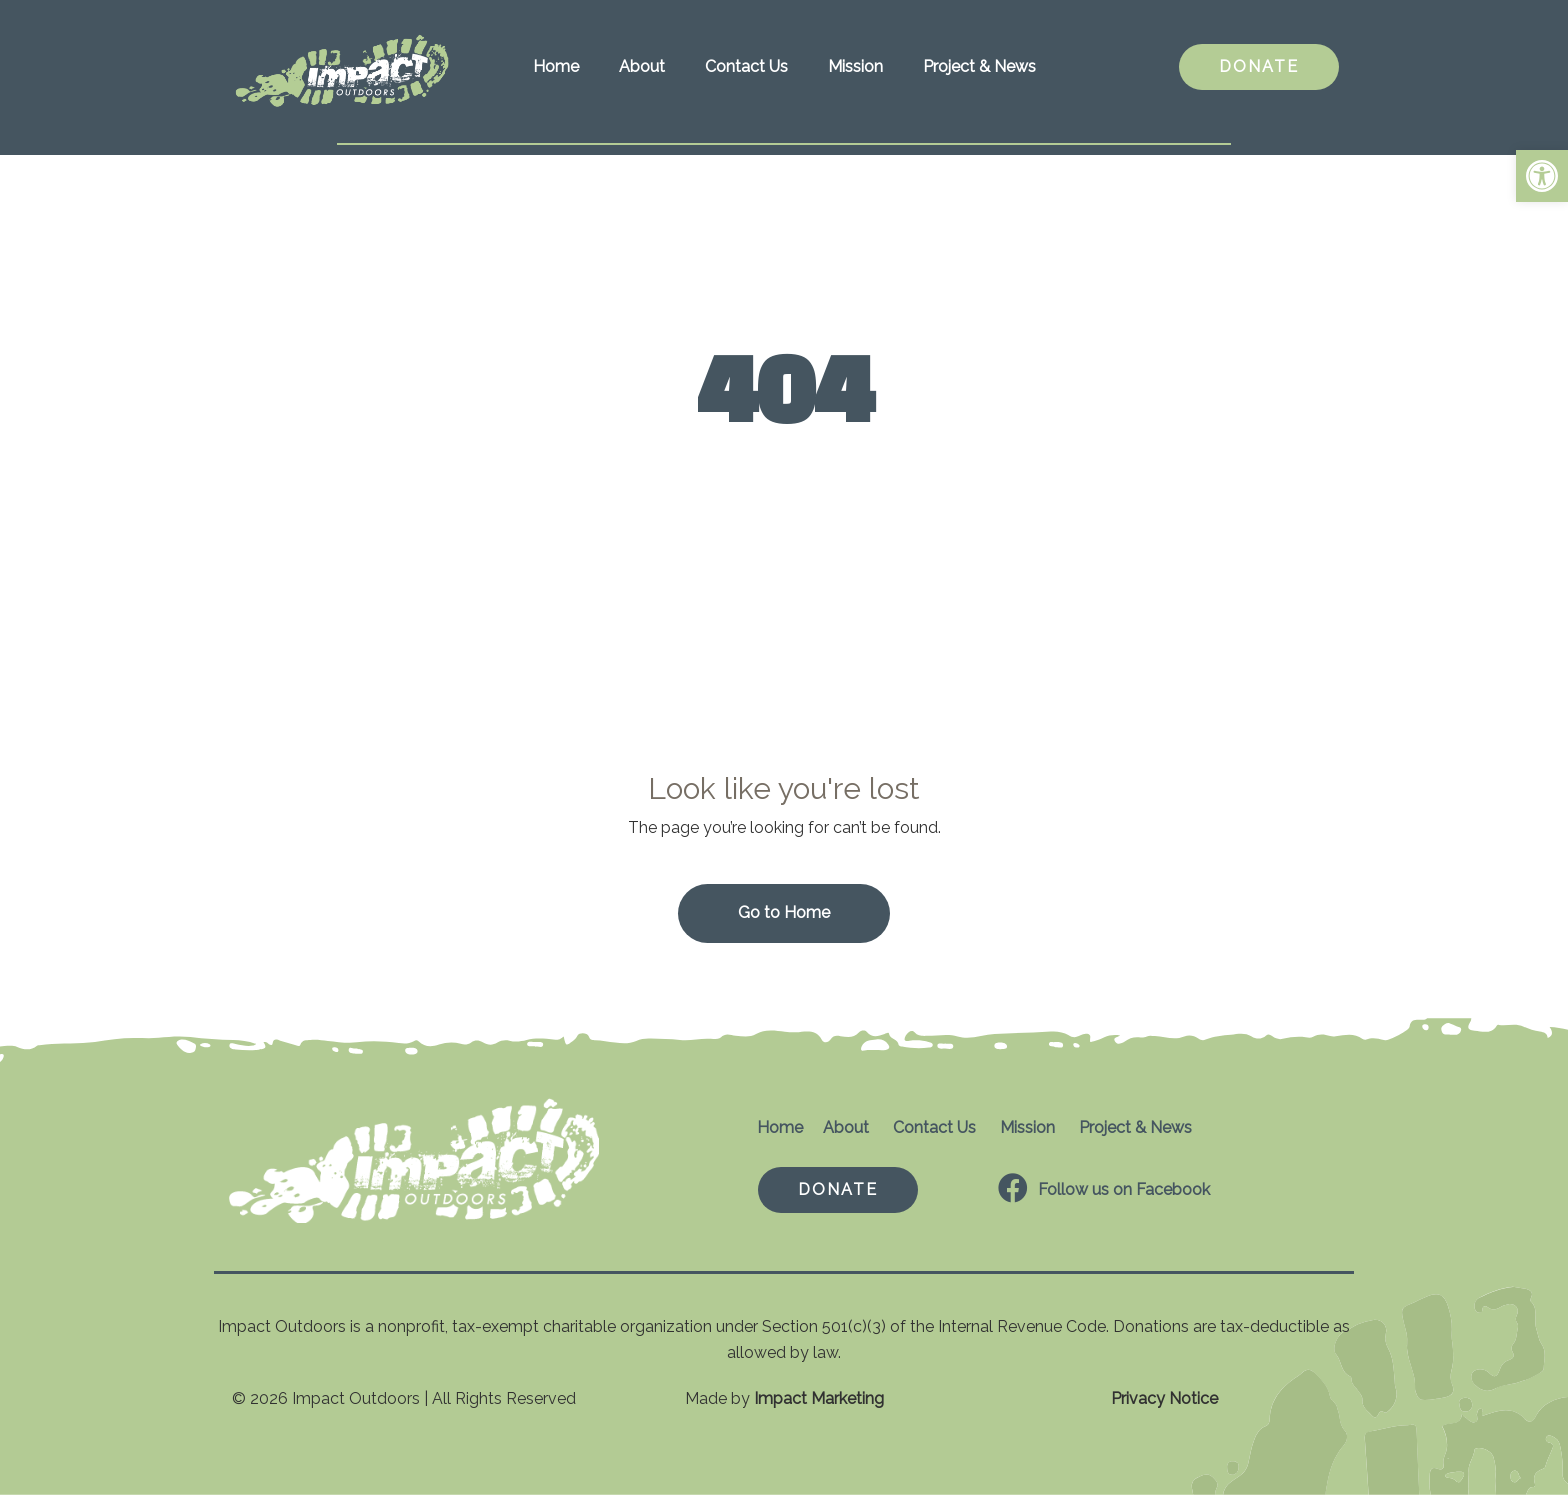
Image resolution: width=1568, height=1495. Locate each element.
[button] (1542, 176)
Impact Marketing (819, 1398)
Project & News (979, 66)
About (642, 66)
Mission (855, 66)
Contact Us (746, 66)
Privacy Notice (1164, 1398)
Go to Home (784, 912)
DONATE (1259, 66)
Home (556, 66)
